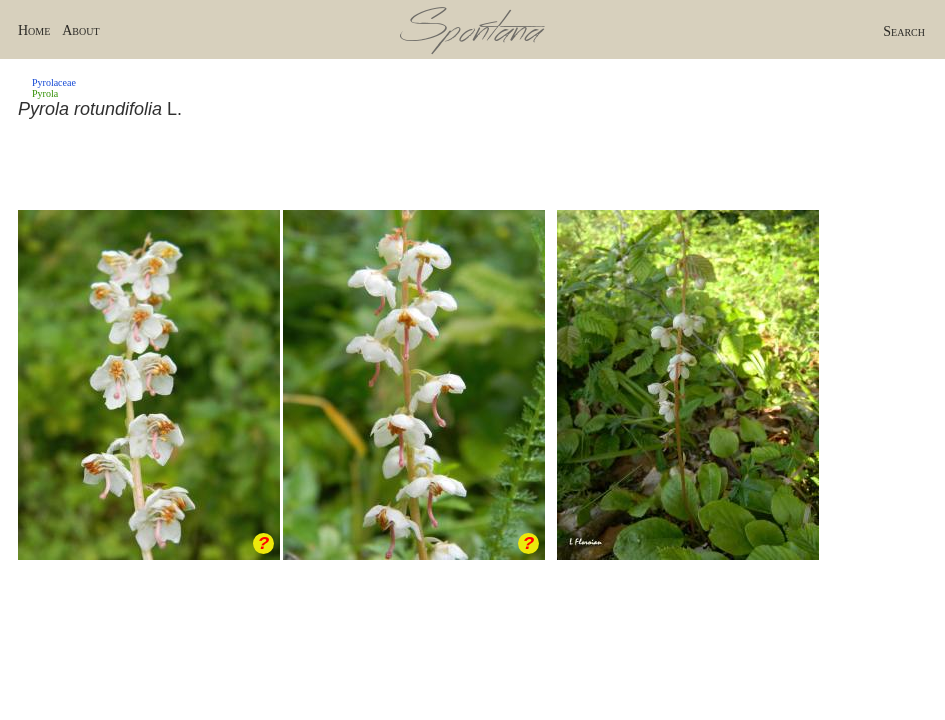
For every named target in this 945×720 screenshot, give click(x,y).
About (80, 30)
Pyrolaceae (54, 82)
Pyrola (45, 93)
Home (34, 30)
